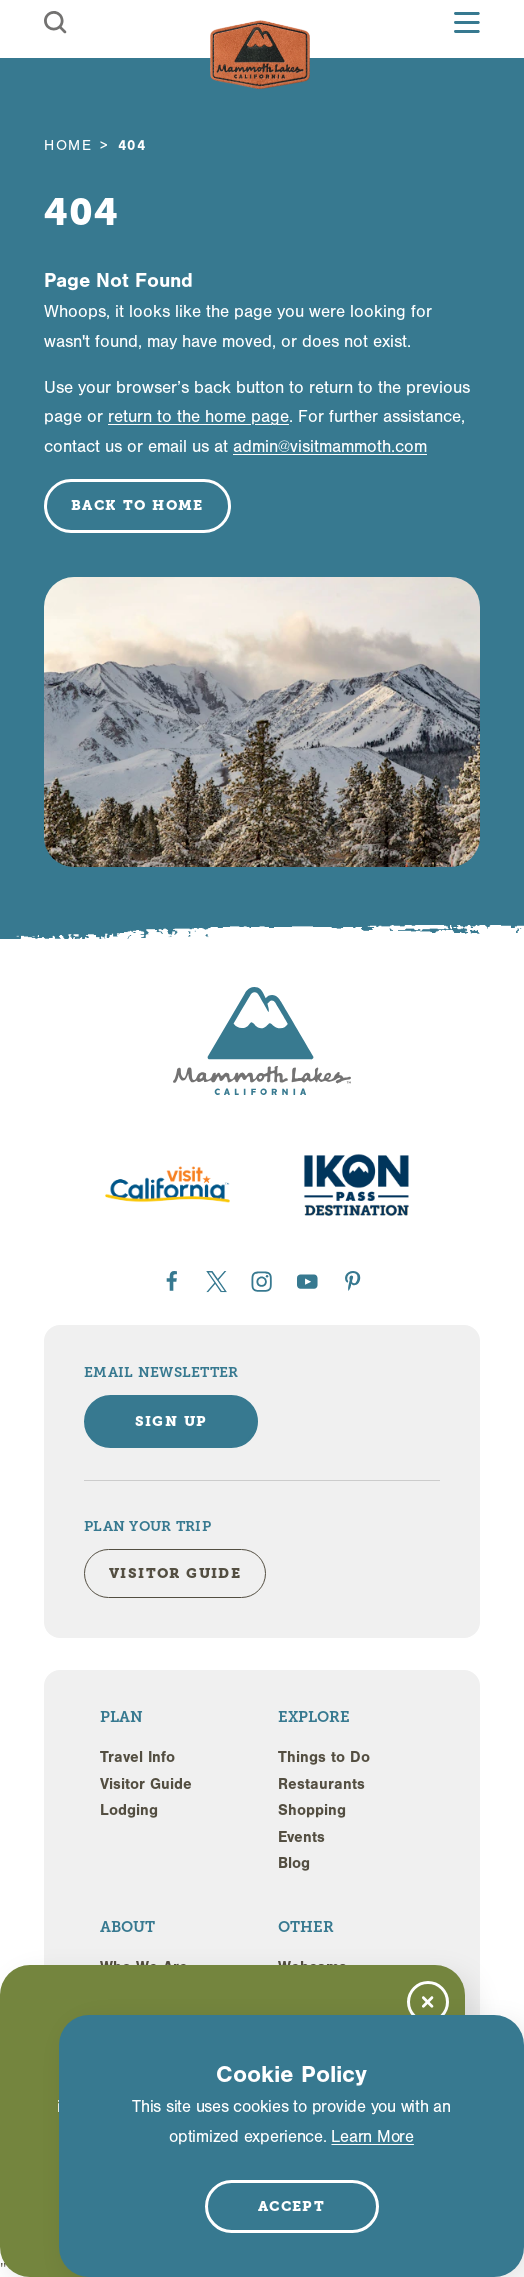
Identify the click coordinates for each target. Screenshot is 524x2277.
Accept (291, 2206)
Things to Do (324, 1757)
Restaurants (321, 1784)
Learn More (372, 2136)
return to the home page (198, 416)
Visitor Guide (146, 1784)
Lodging (129, 1810)
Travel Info (137, 1757)
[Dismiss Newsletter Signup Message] (428, 2002)
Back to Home (137, 505)
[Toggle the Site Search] (55, 22)
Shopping (312, 1810)
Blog (294, 1863)
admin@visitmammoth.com (330, 446)
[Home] (260, 55)
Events (301, 1837)
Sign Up (171, 1421)
